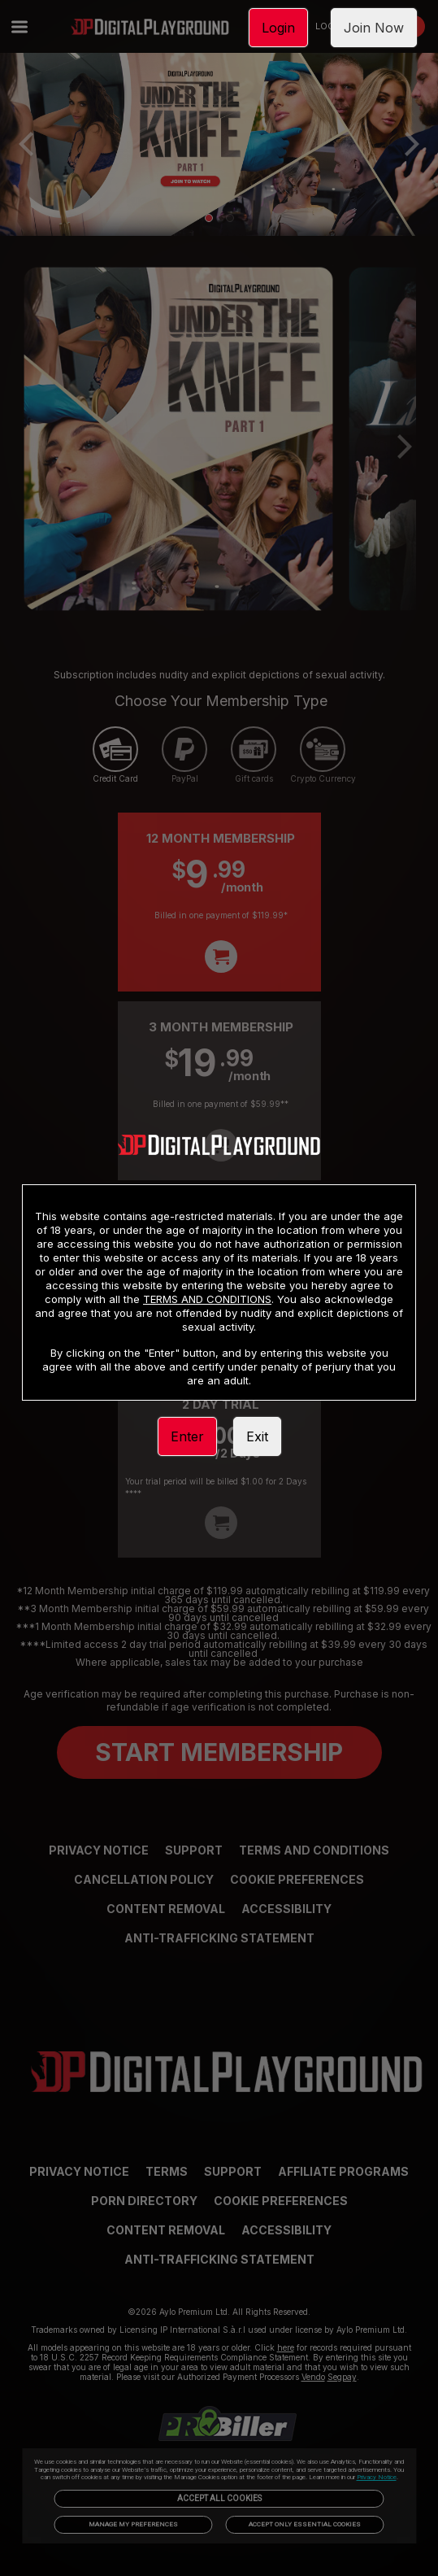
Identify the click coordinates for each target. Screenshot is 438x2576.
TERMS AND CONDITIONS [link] (207, 1298)
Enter (187, 1436)
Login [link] (278, 28)
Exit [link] (257, 1436)
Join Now (374, 28)
